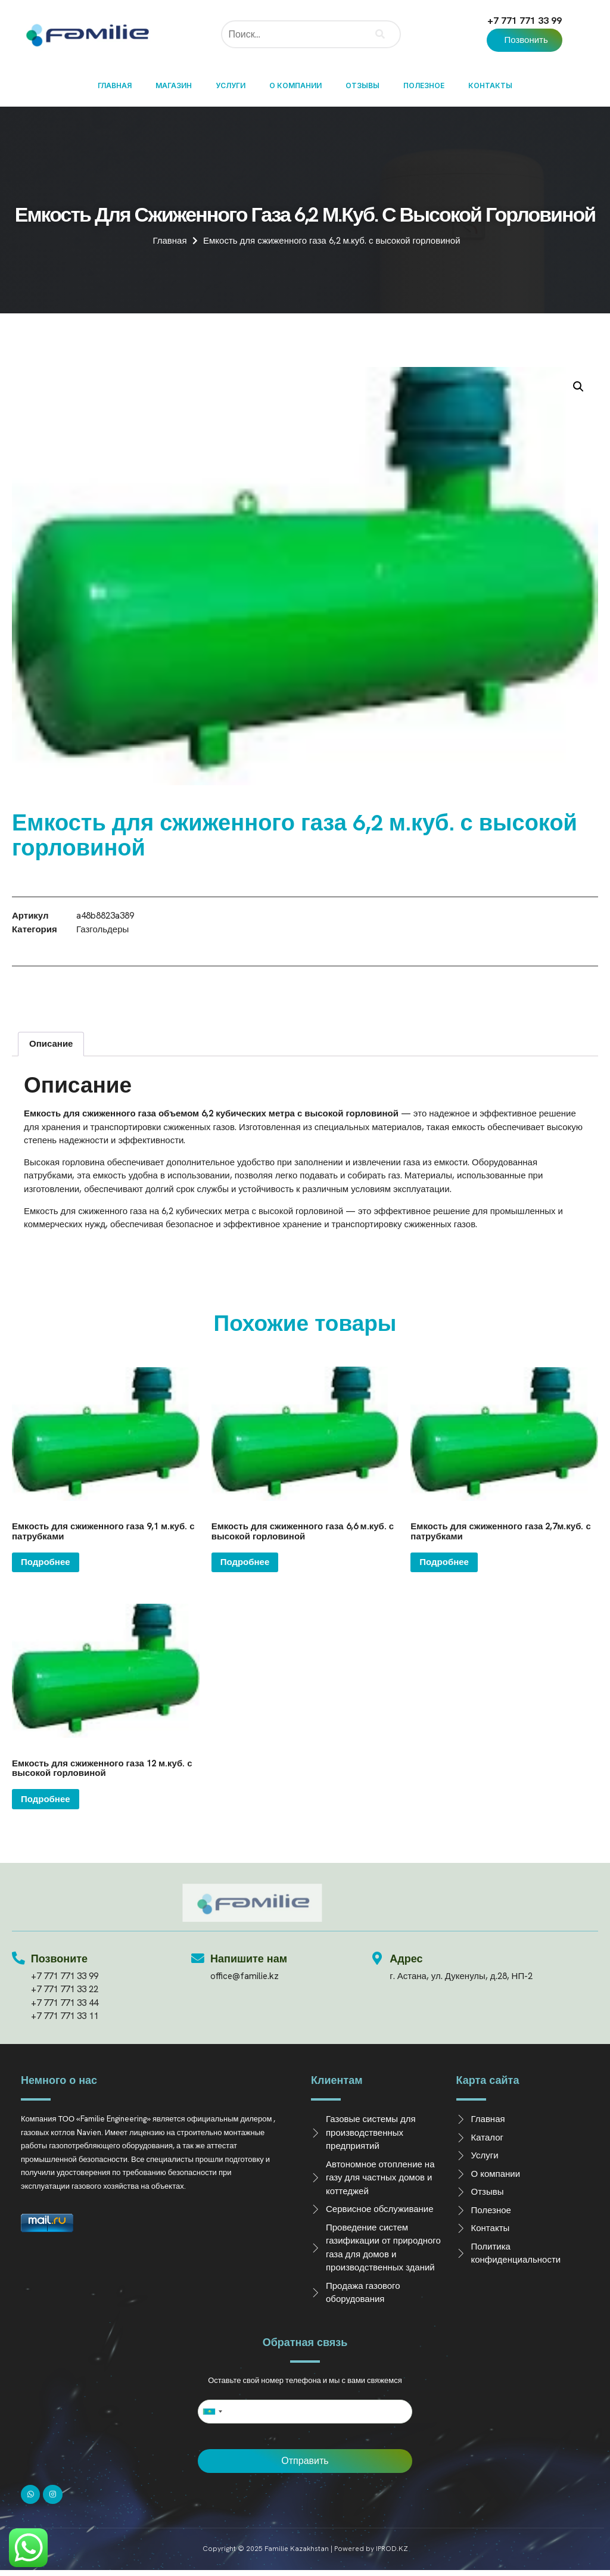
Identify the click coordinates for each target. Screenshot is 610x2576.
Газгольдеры (102, 929)
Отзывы (362, 85)
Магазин (173, 85)
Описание (51, 1044)
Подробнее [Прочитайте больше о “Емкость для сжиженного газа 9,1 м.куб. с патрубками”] (45, 1562)
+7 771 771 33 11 (65, 2016)
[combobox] (212, 2411)
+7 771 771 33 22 (65, 1989)
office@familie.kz (245, 1976)
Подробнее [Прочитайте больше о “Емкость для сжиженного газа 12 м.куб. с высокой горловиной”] (45, 1799)
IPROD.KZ (392, 2549)
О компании (295, 85)
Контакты (490, 85)
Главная (115, 85)
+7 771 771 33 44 (65, 2003)
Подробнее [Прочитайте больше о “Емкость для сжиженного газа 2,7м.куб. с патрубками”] (444, 1562)
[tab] (51, 1044)
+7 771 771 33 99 (524, 20)
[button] (524, 40)
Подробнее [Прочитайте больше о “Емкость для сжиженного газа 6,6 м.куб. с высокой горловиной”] (245, 1562)
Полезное (423, 85)
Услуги (230, 85)
